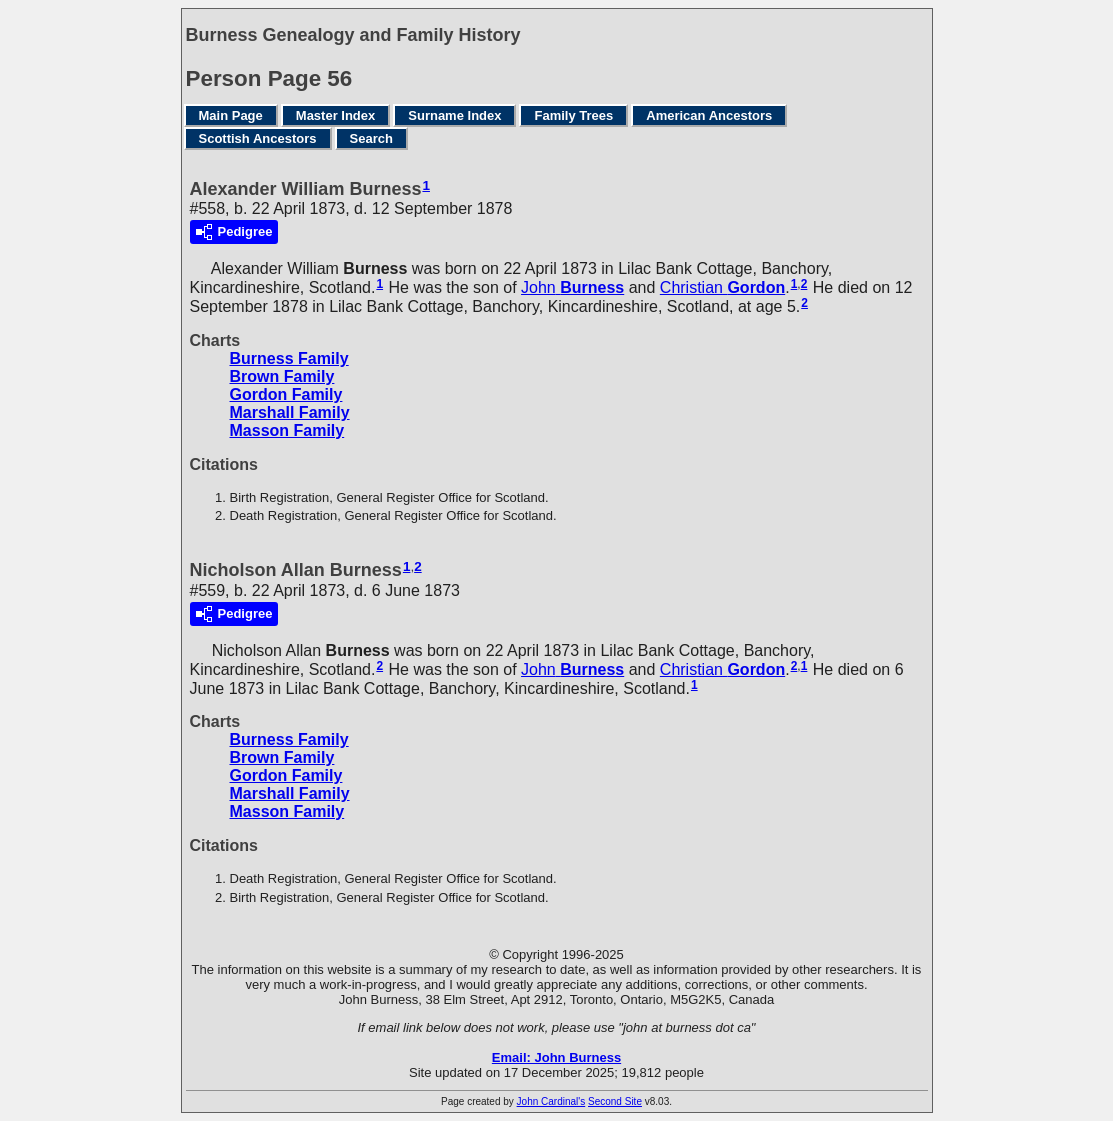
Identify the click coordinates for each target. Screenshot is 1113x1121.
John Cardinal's (551, 1101)
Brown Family (282, 376)
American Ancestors (709, 115)
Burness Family (289, 358)
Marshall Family (290, 412)
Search (371, 138)
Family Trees (573, 115)
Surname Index (454, 115)
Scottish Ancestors (258, 138)
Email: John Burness (556, 1057)
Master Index (335, 115)
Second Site (615, 1101)
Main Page (231, 115)
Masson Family (287, 430)
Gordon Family (286, 394)
